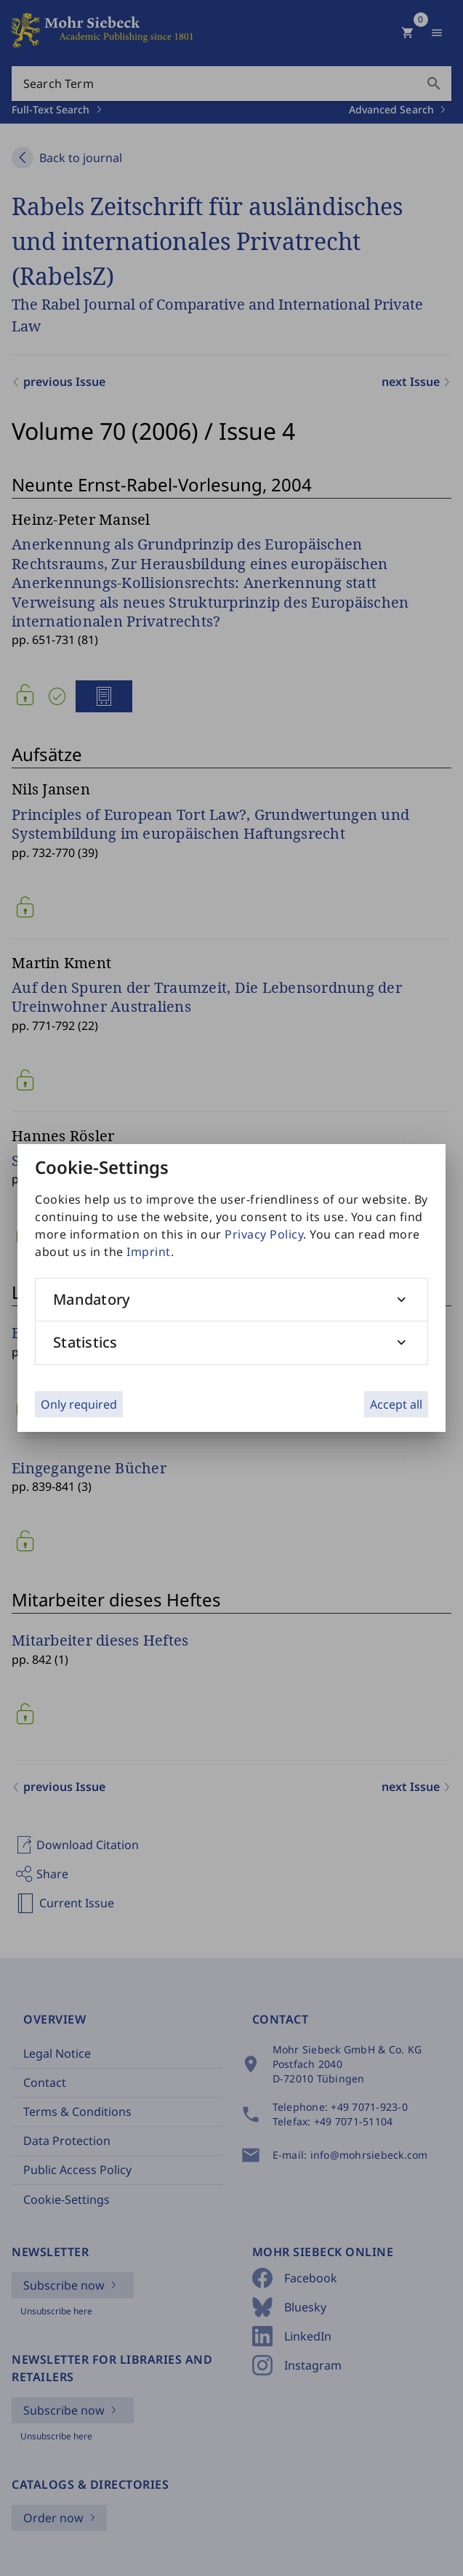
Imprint (148, 1252)
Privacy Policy (264, 1234)
